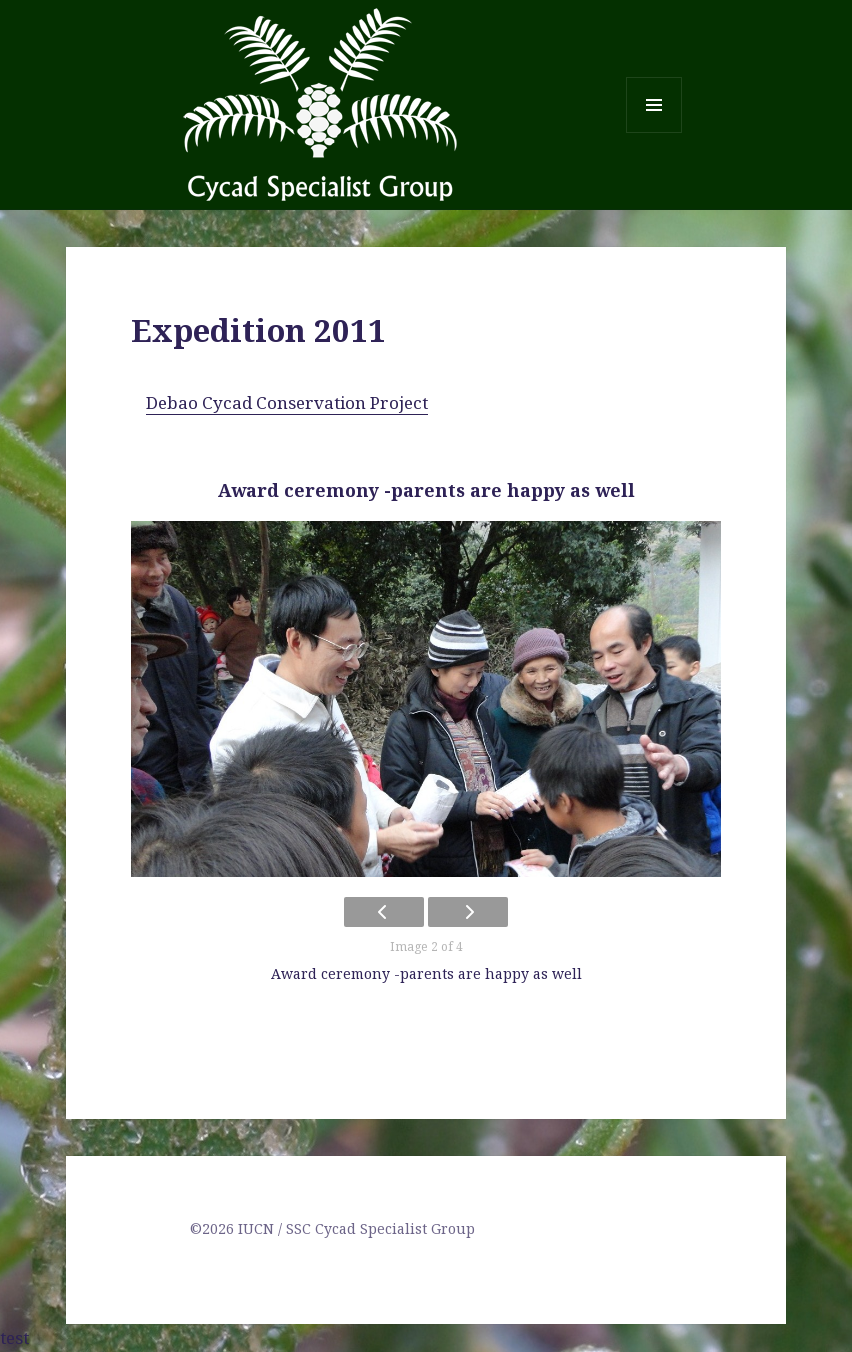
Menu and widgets (654, 132)
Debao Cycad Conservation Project (287, 402)
